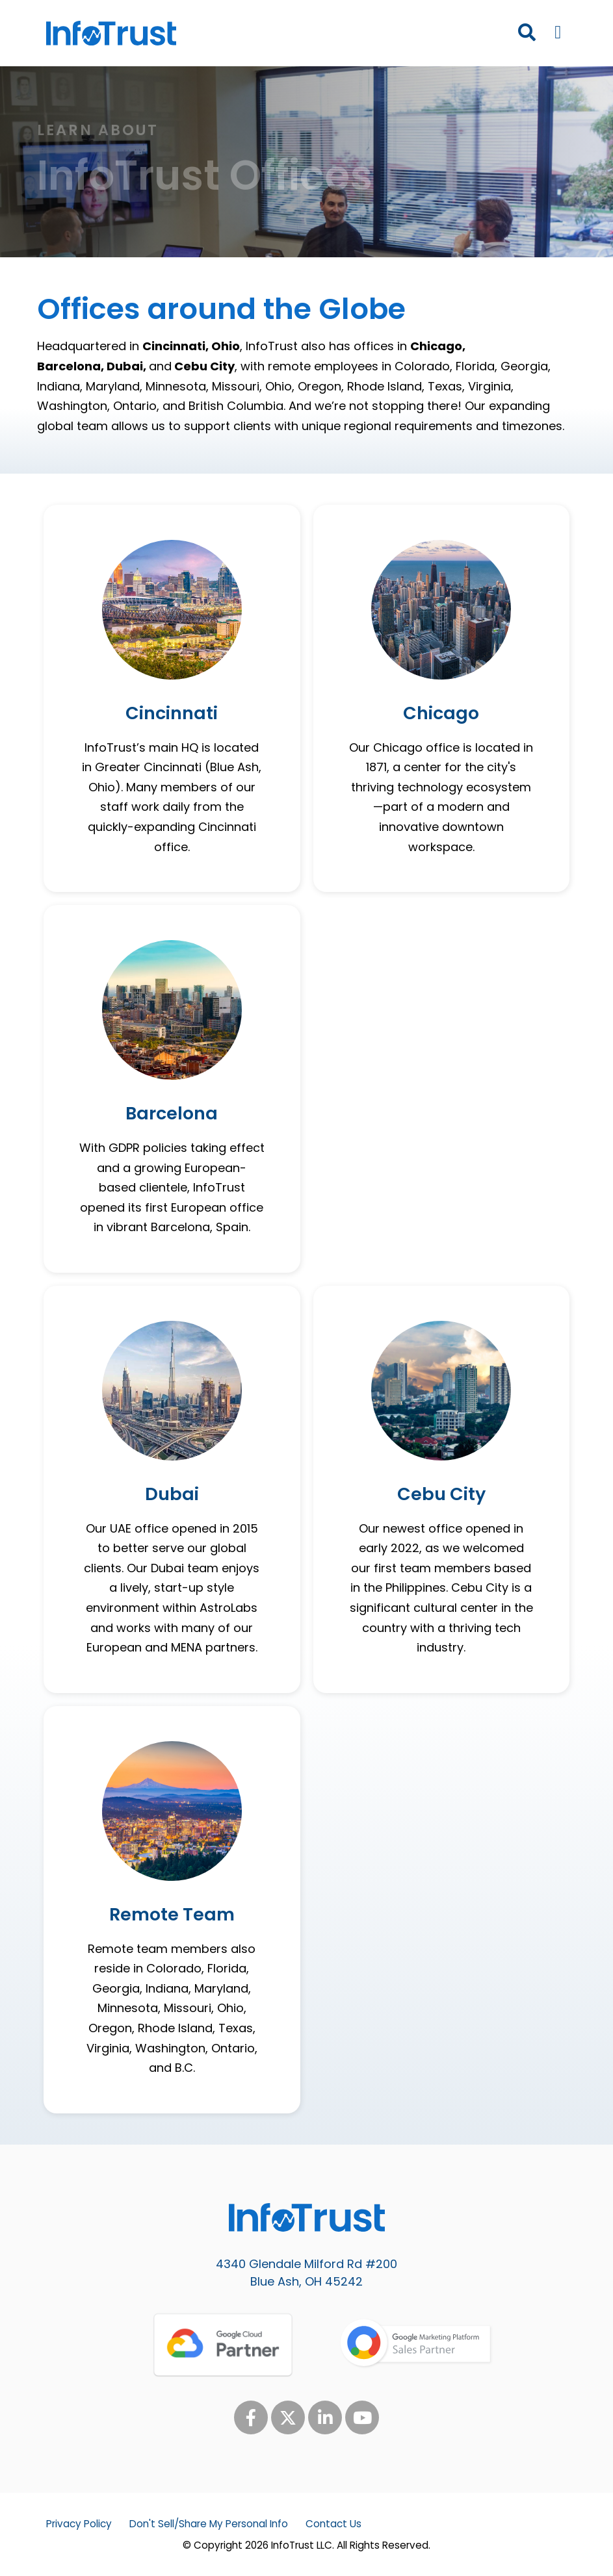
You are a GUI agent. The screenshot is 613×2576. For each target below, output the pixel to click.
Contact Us (333, 2524)
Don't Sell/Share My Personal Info (208, 2524)
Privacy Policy (79, 2524)
